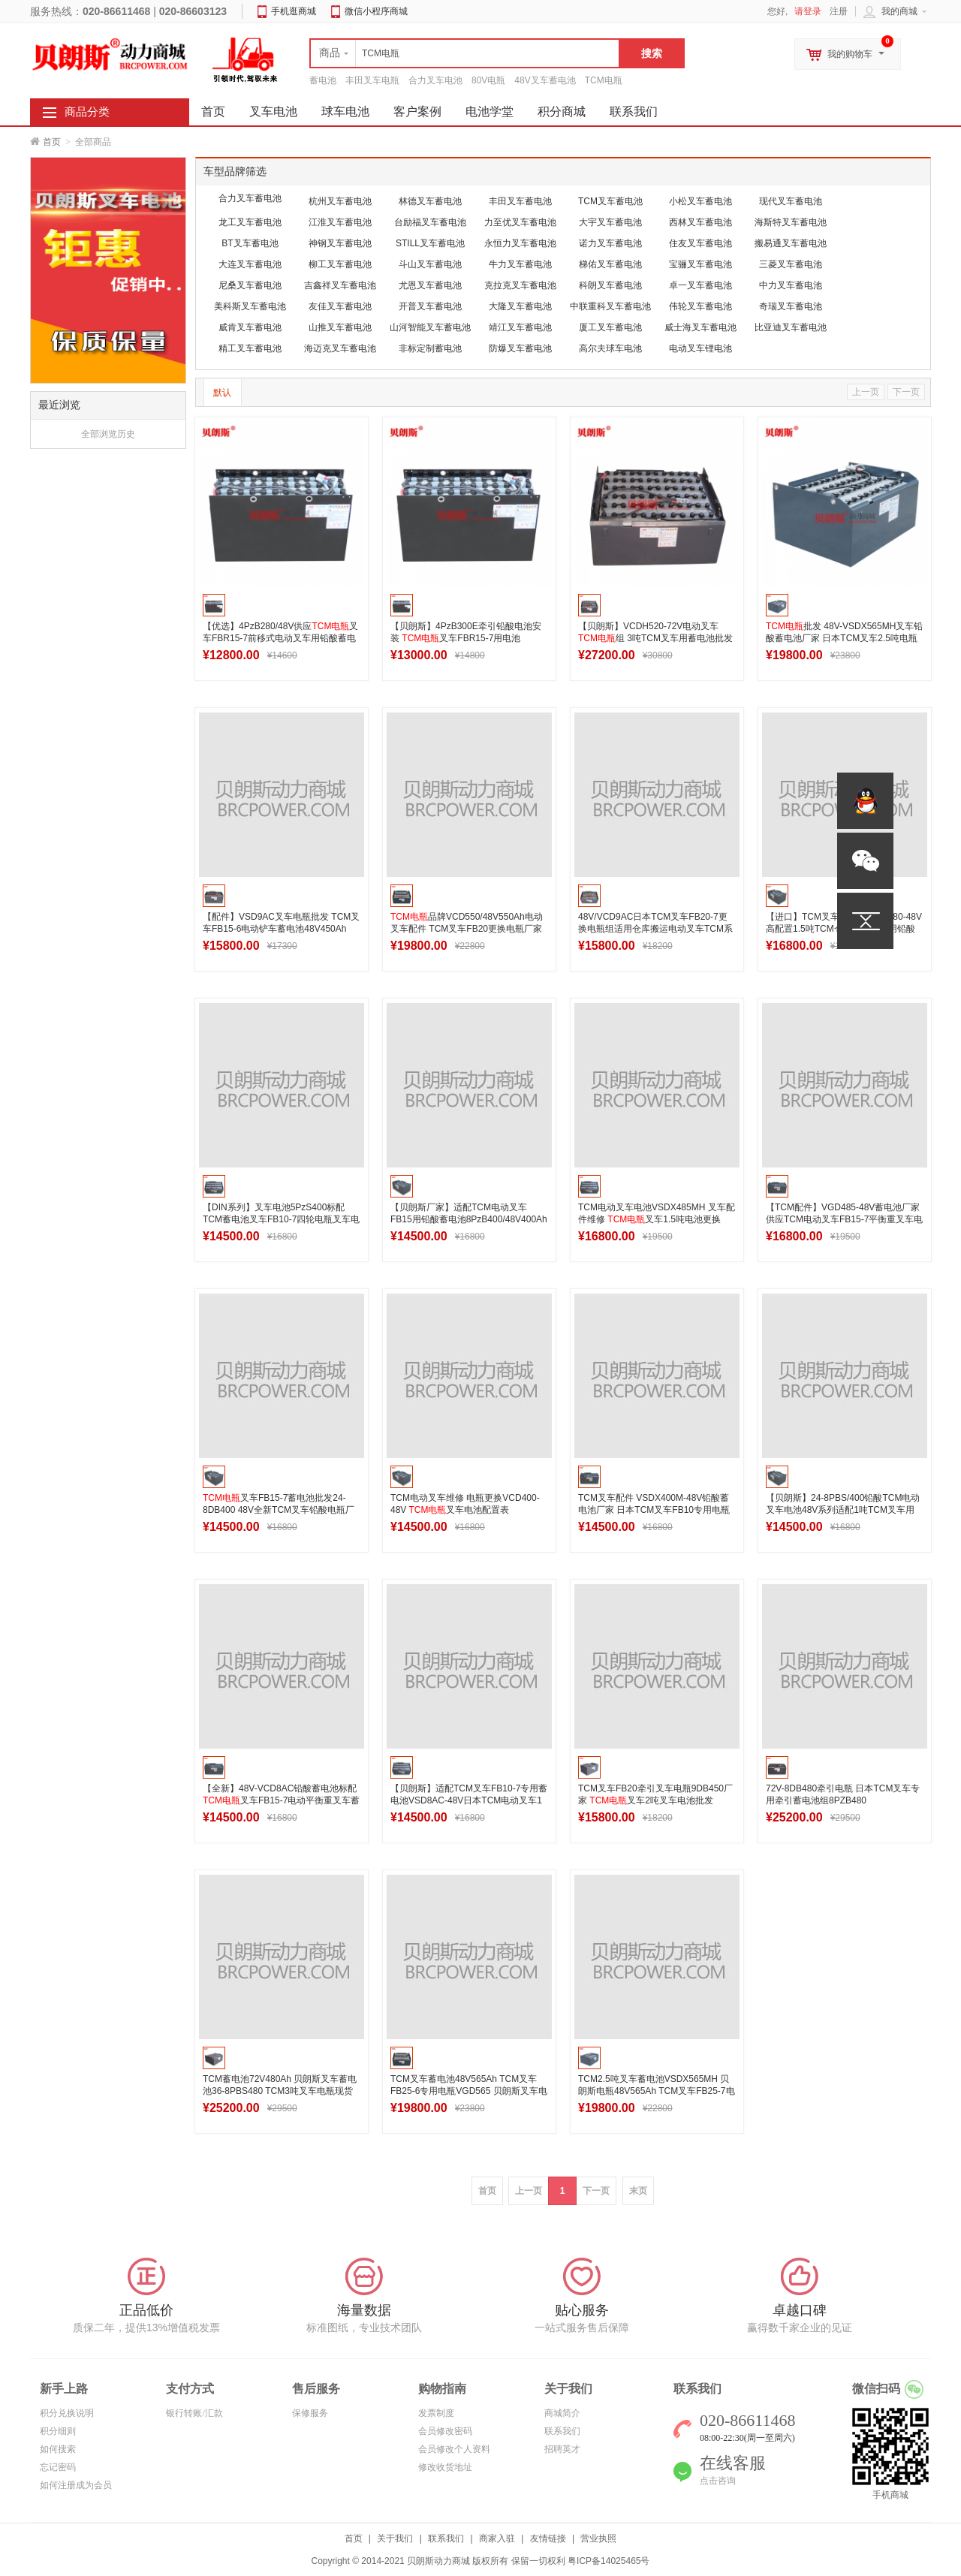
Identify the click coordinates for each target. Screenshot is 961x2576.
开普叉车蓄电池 (430, 306)
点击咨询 (718, 2480)
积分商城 (562, 111)
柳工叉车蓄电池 (340, 264)
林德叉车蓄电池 (430, 201)
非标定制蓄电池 (430, 348)
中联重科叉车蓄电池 (610, 306)
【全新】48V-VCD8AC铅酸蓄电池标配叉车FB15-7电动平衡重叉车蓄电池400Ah (281, 1800)
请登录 (807, 11)
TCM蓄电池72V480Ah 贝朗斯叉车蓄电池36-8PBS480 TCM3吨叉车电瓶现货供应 (280, 2091)
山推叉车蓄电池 (340, 327)
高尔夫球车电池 (610, 348)
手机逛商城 (293, 11)
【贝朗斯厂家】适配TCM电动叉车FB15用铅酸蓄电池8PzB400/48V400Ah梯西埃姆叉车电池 (468, 1219)
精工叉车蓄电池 (250, 348)
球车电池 (345, 111)
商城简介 (562, 2413)
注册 (839, 11)
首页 (52, 142)
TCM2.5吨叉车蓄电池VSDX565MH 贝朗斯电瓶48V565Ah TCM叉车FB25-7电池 (656, 2091)
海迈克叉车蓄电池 (340, 348)
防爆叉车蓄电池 (520, 348)
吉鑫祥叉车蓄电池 (340, 285)
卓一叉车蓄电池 (700, 285)
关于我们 (395, 2538)
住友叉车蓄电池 (700, 243)
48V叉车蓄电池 (544, 80)
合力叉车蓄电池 (250, 198)
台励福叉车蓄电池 (430, 222)
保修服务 (310, 2413)
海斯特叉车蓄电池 (791, 222)
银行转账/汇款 (194, 2413)
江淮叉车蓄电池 (340, 222)
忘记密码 (58, 2467)
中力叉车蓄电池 (790, 285)
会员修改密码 (445, 2431)
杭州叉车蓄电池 (340, 201)
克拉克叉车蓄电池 (520, 285)
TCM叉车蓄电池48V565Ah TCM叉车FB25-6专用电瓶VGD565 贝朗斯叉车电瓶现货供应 (468, 2091)
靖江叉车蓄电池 (520, 327)
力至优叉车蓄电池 (520, 222)
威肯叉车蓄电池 (250, 327)
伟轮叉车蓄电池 (700, 306)
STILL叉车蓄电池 (430, 243)
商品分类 (87, 112)
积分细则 (58, 2431)
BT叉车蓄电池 (249, 243)
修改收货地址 (445, 2467)
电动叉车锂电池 (700, 348)
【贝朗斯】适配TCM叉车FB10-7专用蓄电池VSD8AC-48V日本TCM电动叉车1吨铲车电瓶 (468, 1800)
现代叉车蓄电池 (790, 201)
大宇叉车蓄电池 (610, 222)
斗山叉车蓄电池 (430, 264)
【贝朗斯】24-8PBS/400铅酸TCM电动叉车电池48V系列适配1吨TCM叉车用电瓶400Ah (843, 1510)
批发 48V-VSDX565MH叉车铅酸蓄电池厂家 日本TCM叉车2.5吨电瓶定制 (844, 638)
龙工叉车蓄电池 (250, 222)
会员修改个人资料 (454, 2449)
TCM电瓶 (603, 80)
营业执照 (598, 2538)
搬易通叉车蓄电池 (791, 243)
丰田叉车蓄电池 (520, 201)
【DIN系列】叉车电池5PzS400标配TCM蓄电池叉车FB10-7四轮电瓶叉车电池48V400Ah (281, 1219)
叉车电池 (273, 111)
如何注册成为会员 (76, 2485)
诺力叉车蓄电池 (610, 243)
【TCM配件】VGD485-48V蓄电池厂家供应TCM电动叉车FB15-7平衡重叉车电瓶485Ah (844, 1219)
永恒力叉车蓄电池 (520, 243)
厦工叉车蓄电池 (610, 327)
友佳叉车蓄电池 (340, 306)
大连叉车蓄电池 (250, 264)
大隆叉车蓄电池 (520, 306)
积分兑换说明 (67, 2413)
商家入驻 (497, 2538)
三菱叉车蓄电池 (790, 264)
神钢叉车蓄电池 (340, 243)
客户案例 (417, 111)
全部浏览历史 (108, 434)
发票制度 (436, 2413)
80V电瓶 (488, 80)
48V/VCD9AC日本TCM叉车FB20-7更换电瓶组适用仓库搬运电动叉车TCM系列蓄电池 (655, 928)
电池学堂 (489, 111)
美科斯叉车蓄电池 (250, 306)
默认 (222, 392)
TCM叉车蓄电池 (610, 201)
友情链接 (548, 2538)
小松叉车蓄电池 (700, 201)
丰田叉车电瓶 (372, 80)
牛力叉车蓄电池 (520, 264)
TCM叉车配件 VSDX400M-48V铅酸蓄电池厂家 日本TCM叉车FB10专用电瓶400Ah (654, 1510)
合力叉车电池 (435, 80)
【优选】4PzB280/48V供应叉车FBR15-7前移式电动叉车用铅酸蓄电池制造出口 (280, 638)
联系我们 (634, 111)
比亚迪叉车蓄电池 (791, 327)
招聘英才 (562, 2449)
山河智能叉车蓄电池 (430, 327)
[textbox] (465, 53)
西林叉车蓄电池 (700, 222)
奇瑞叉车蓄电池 (790, 306)
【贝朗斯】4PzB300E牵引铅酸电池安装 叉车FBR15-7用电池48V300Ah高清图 (465, 638)
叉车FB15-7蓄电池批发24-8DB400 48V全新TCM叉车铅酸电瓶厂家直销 (278, 1510)
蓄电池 (322, 80)
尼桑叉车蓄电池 (250, 285)
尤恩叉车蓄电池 (430, 285)
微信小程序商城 (376, 11)
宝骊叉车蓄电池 (700, 264)
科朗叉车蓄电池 (610, 285)
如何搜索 (58, 2449)
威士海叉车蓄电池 (700, 327)
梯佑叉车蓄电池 (610, 264)
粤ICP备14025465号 (608, 2561)
